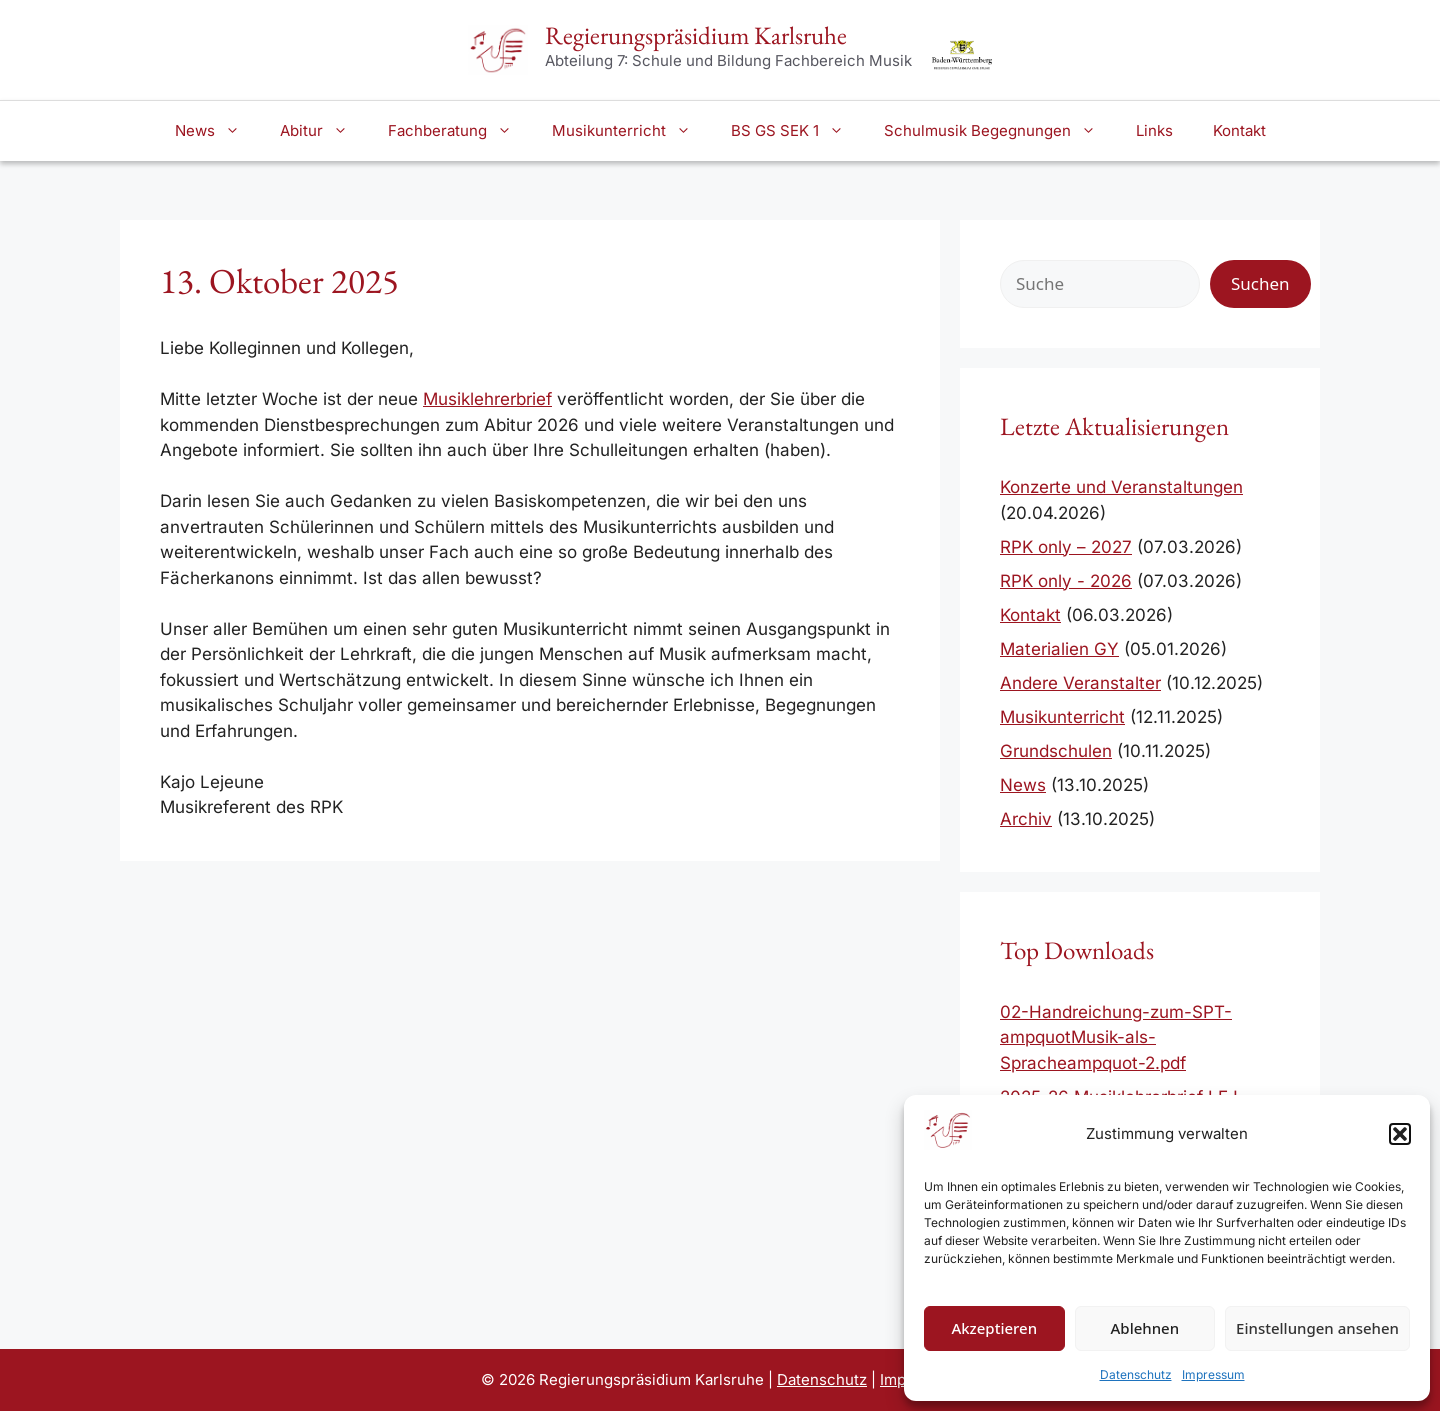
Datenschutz (1136, 1374)
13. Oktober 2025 (279, 280)
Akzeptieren (994, 1328)
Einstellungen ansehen (1317, 1328)
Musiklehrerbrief (487, 399)
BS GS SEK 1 (797, 131)
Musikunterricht (631, 131)
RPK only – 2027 (1066, 547)
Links (1154, 130)
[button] (1400, 1134)
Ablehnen (1145, 1328)
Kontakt (1239, 130)
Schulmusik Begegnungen (1000, 131)
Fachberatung (460, 131)
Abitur (324, 131)
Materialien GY (1059, 649)
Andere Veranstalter (1080, 683)
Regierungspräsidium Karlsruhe (696, 35)
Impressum (1213, 1374)
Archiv (1026, 819)
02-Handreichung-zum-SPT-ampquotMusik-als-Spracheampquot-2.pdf (1116, 1037)
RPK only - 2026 (1066, 581)
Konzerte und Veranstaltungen (1121, 487)
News (217, 131)
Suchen (1260, 283)
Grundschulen (1056, 751)
